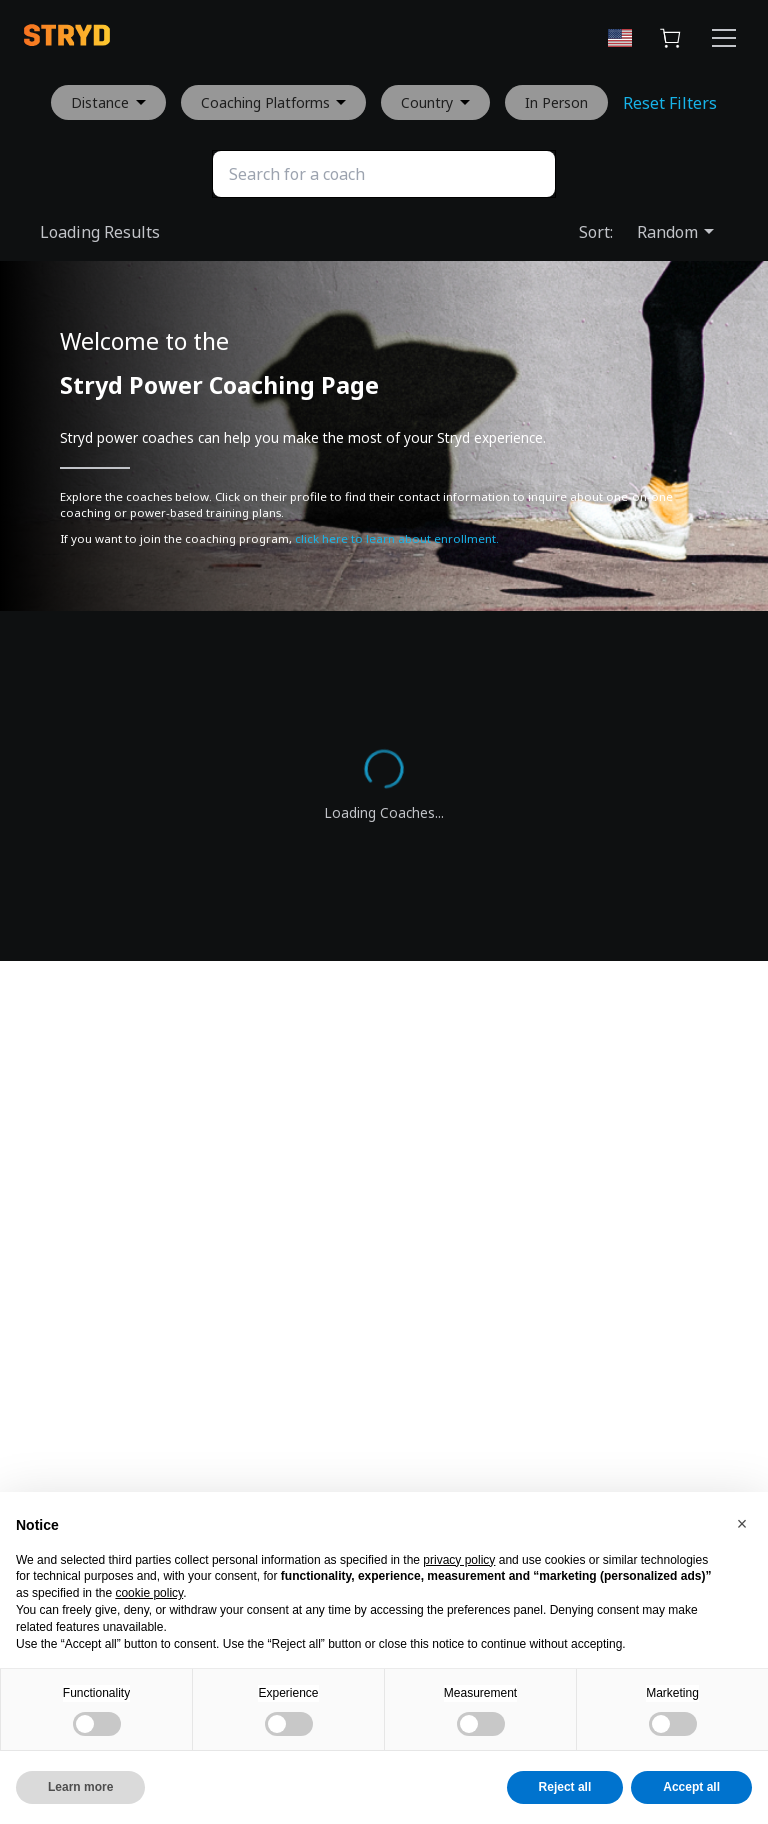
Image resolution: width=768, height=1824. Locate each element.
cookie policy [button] (149, 1593)
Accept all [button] (691, 1787)
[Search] (384, 174)
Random (676, 232)
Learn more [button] (80, 1787)
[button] (742, 1524)
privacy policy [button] (459, 1560)
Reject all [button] (565, 1787)
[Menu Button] (724, 41)
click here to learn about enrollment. (397, 538)
